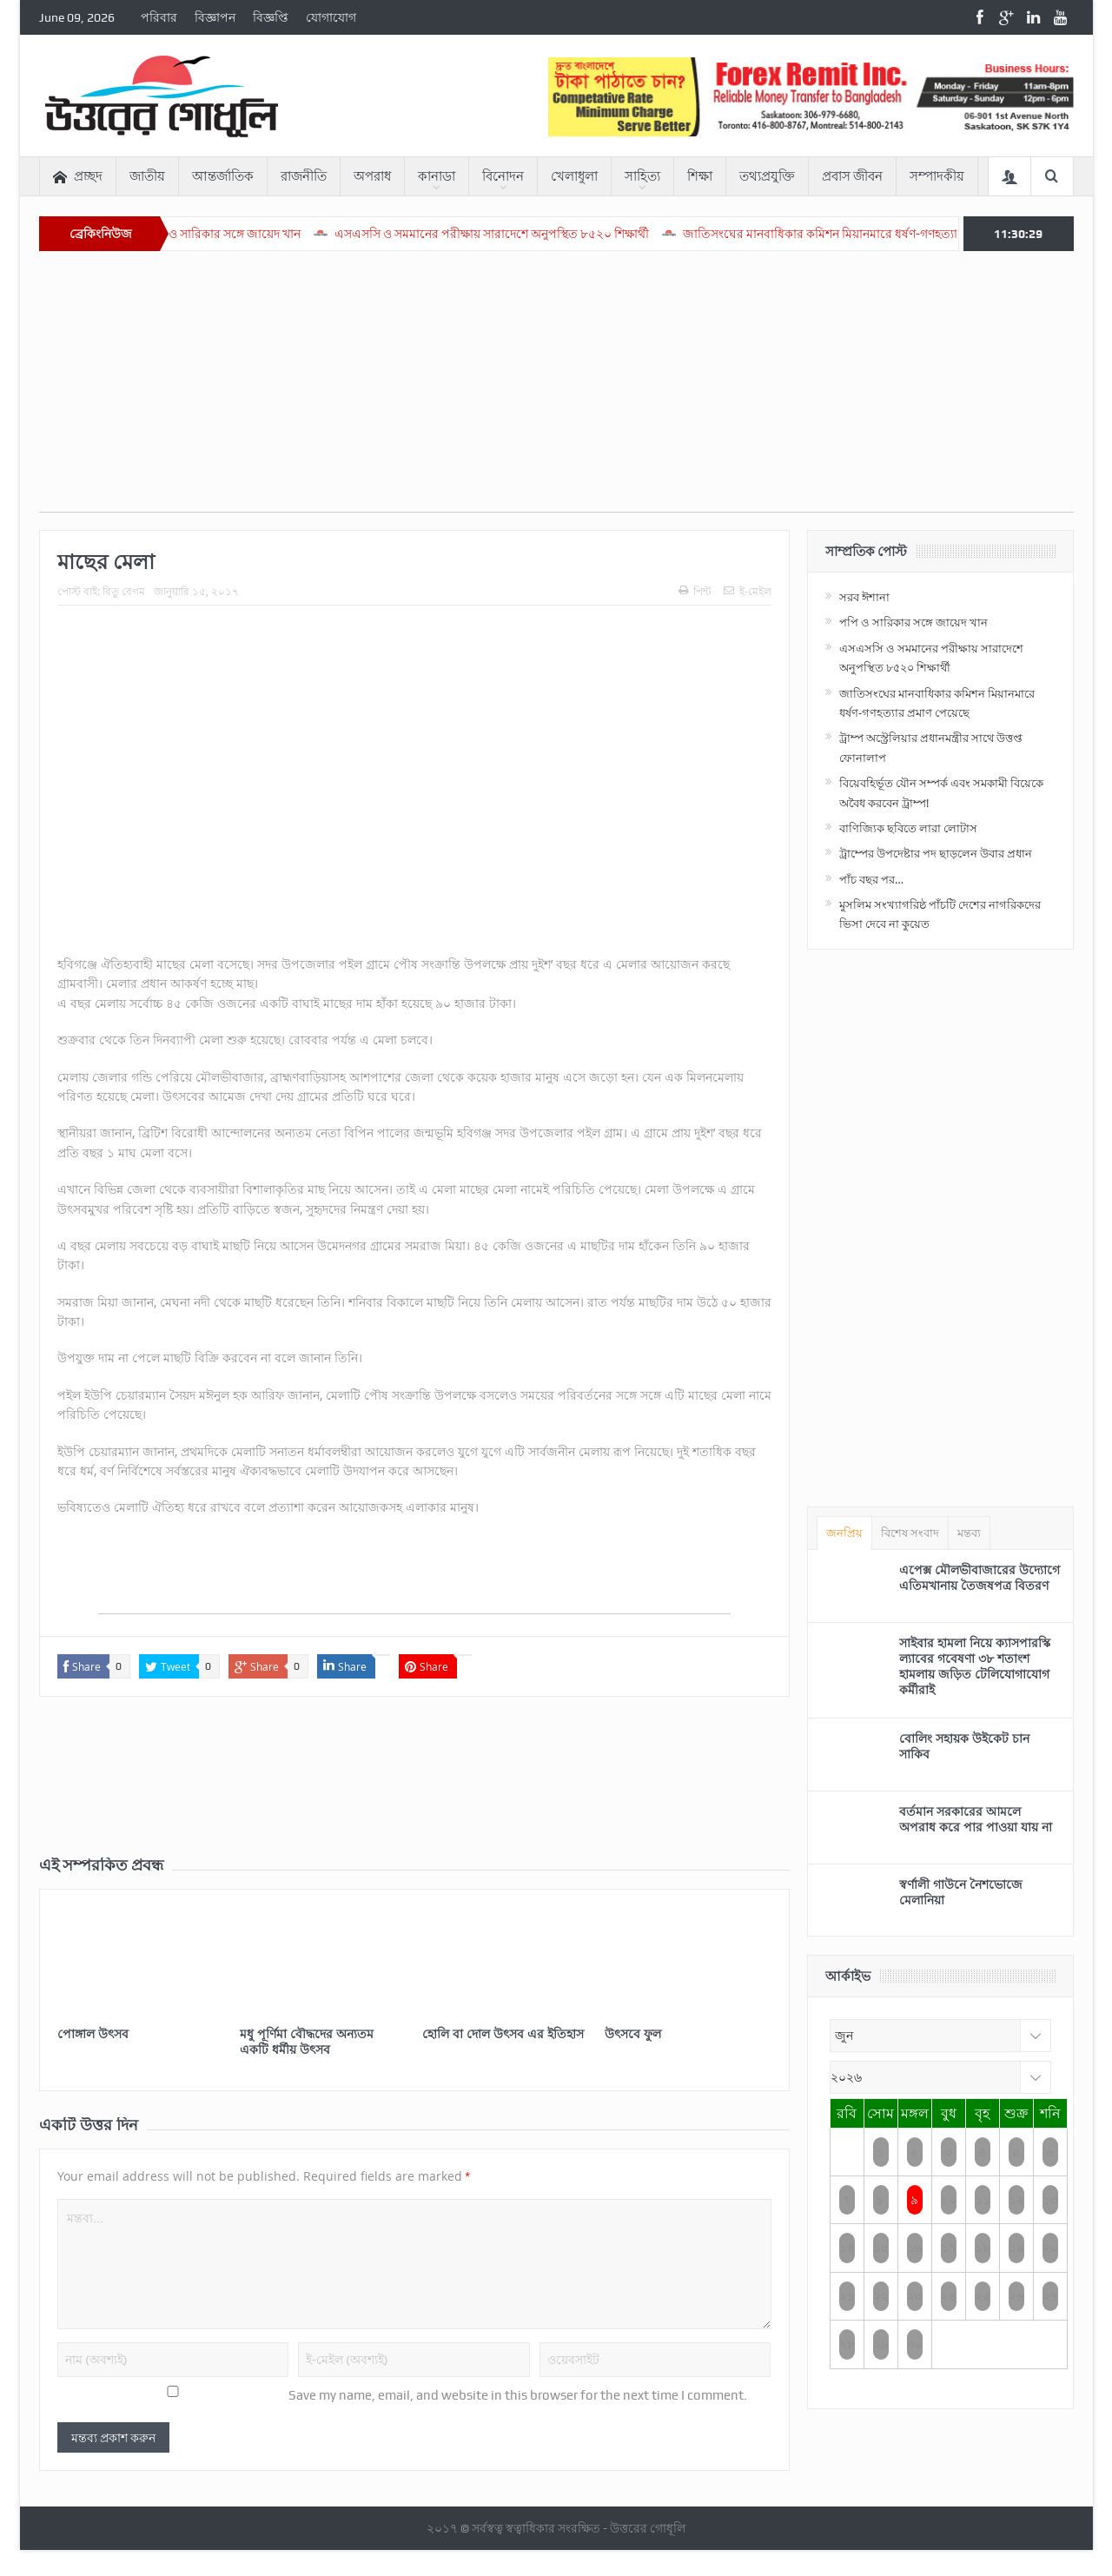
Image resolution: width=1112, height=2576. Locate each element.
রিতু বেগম (124, 591)
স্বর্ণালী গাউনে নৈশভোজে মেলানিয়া (961, 1892)
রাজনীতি (304, 176)
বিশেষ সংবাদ (910, 1533)
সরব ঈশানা (864, 597)
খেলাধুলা (574, 176)
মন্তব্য (969, 1533)
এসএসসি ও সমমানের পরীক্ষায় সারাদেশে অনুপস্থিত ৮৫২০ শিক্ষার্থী (545, 234)
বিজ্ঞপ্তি (270, 17)
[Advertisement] (556, 390)
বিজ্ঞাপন (215, 17)
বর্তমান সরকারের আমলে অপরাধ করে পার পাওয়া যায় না (975, 1819)
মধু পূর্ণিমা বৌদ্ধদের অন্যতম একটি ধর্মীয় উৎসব (307, 2041)
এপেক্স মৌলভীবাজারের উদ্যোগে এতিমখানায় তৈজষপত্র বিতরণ (979, 1577)
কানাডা (436, 176)
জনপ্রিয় (844, 1533)
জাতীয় (147, 176)
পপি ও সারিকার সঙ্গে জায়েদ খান (276, 234)
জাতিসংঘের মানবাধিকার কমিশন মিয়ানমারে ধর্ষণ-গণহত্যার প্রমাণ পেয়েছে (912, 234)
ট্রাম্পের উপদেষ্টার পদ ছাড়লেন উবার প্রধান (935, 853)
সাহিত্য (642, 176)
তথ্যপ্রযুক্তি (767, 176)
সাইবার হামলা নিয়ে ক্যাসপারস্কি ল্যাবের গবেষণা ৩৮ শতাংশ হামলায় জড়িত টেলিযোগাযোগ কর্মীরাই (974, 1666)
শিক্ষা (699, 176)
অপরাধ (372, 176)
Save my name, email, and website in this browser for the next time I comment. (517, 2395)
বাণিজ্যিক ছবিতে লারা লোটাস (908, 828)
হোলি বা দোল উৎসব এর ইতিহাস (503, 2033)
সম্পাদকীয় (937, 176)
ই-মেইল (747, 591)
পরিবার (159, 17)
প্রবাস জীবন (852, 176)
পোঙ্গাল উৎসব (93, 2033)
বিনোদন (503, 176)
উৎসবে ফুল (633, 2033)
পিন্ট (694, 591)
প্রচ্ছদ (78, 176)
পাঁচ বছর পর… (871, 879)
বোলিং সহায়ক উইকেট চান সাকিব (964, 1746)
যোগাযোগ (331, 17)
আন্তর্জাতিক (223, 176)
